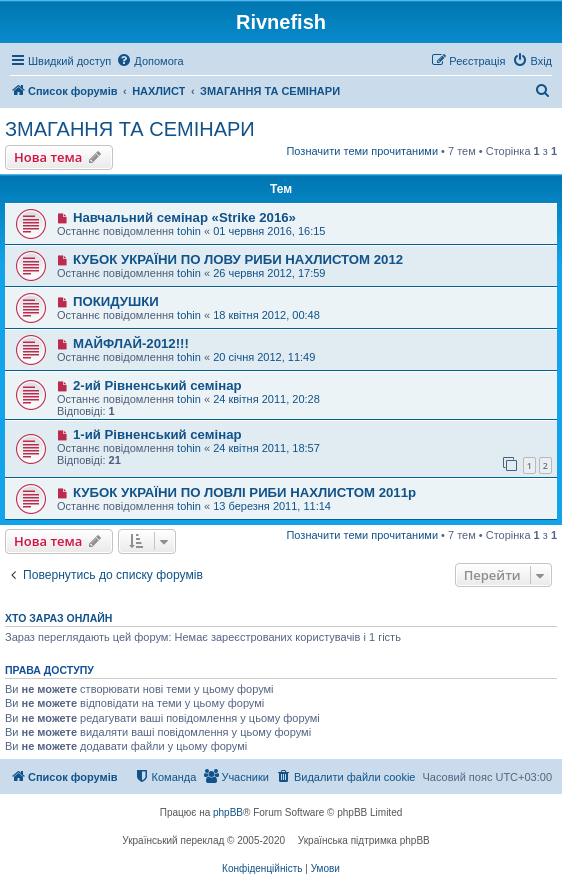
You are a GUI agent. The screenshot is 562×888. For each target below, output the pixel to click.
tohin (189, 231)
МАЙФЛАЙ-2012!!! (131, 343)
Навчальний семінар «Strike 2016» (184, 217)
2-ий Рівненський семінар (157, 385)
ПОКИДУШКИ (116, 301)
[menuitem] (149, 61)
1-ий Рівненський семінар (157, 434)
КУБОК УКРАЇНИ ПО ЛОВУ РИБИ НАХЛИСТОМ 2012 (238, 259)
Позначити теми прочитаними (362, 151)
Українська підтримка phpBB (364, 840)
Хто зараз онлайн (58, 618)
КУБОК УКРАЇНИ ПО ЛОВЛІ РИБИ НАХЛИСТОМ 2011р (244, 492)
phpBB (228, 812)
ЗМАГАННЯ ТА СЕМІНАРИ (130, 129)
